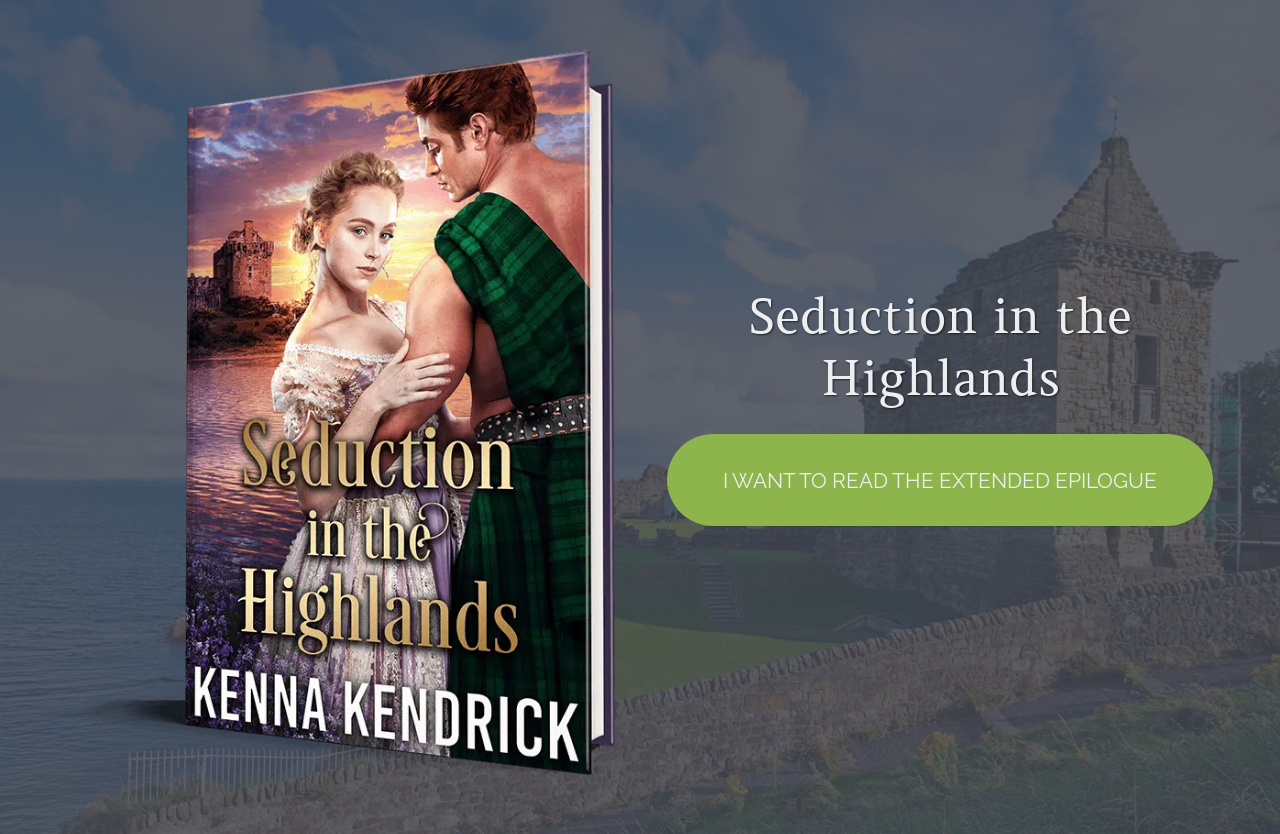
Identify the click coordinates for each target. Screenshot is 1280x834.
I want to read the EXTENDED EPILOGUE (940, 480)
